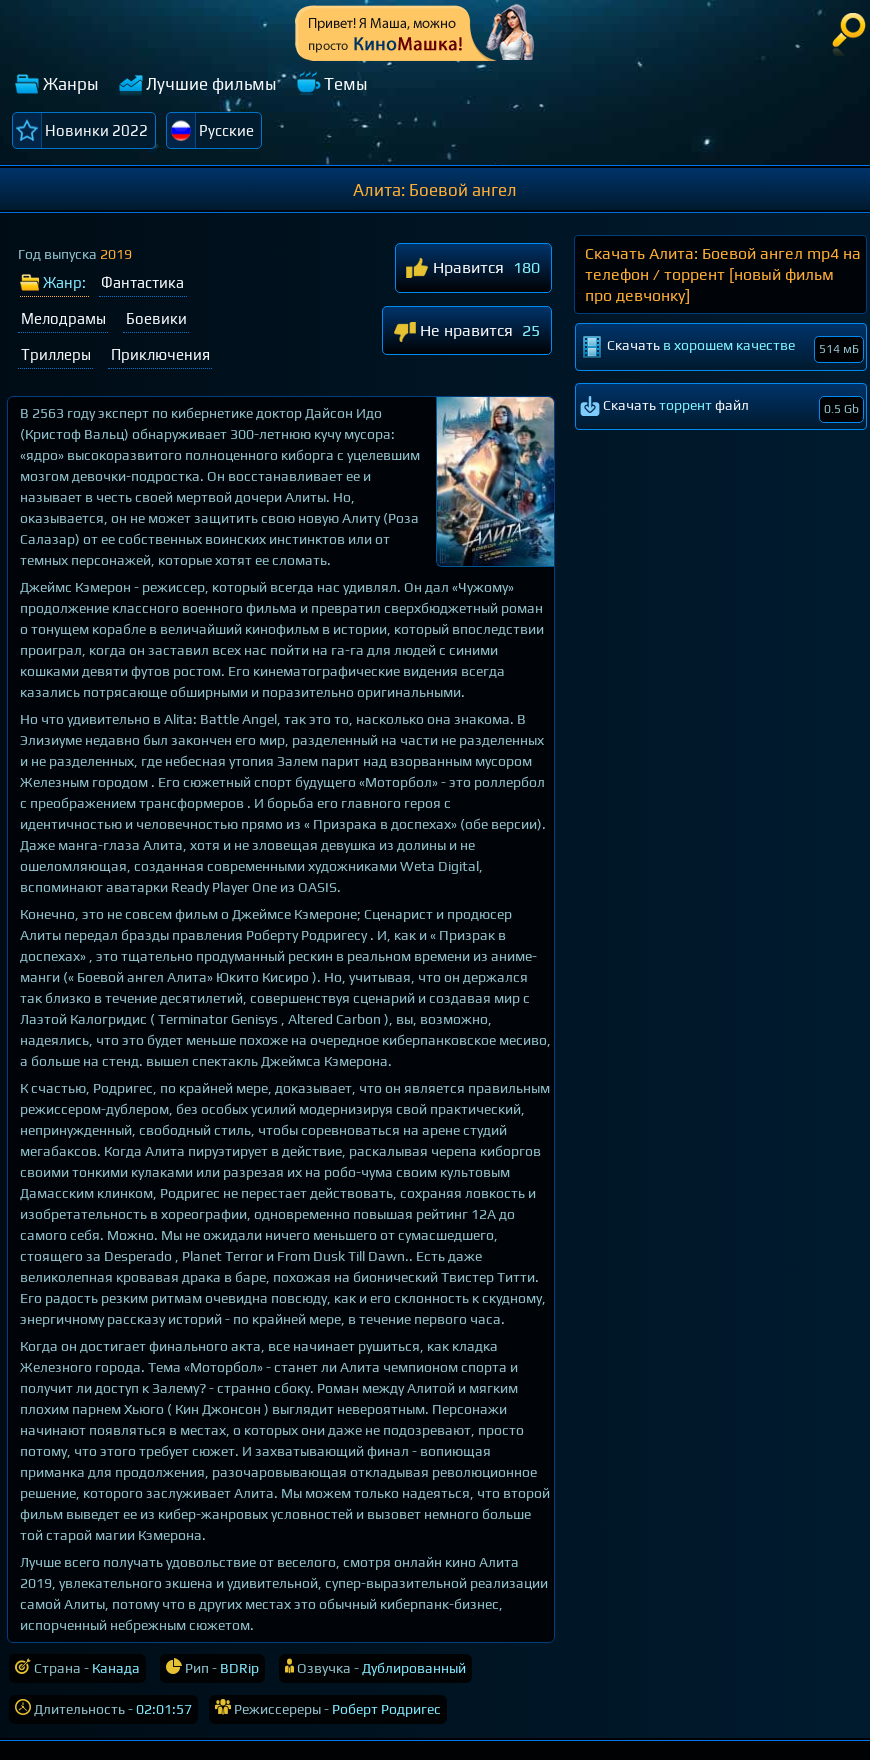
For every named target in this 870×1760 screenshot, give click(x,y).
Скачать (722, 349)
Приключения (160, 354)
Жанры (71, 84)
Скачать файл (722, 409)
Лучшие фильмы (211, 84)
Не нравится (453, 331)
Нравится (455, 269)
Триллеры (56, 354)
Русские (226, 130)
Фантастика (142, 282)
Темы (346, 84)
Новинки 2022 (96, 130)
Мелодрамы (63, 318)
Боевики (156, 318)
